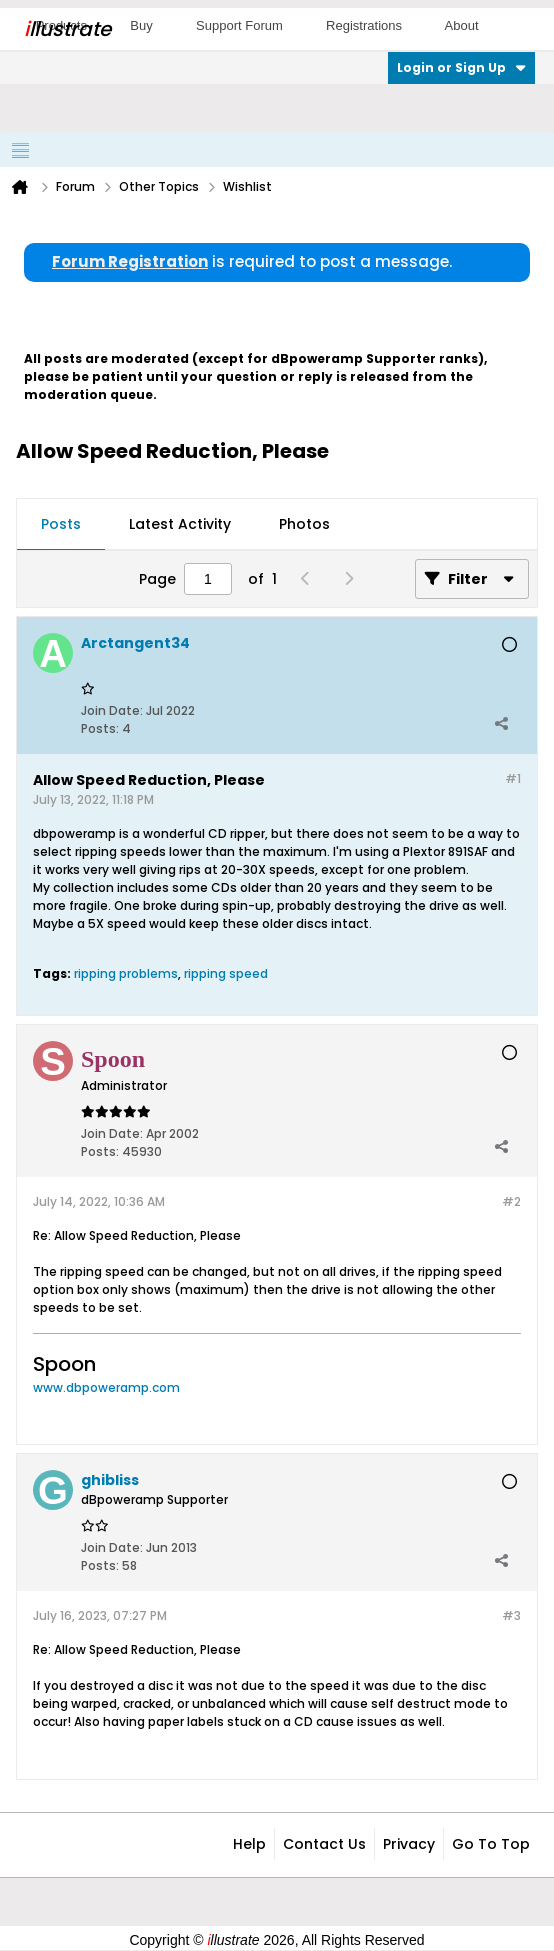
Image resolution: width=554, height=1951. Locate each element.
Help (249, 1844)
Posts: (100, 728)
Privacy (409, 1844)
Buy (141, 25)
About (462, 25)
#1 (513, 778)
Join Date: (112, 710)
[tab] (61, 525)
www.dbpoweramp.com (106, 1387)
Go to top (491, 1844)
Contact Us (324, 1844)
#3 (511, 1615)
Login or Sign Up (461, 67)
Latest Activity (180, 524)
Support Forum (239, 25)
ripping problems (126, 973)
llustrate (67, 29)
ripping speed (226, 973)
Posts (61, 524)
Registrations (364, 25)
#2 (511, 1201)
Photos (304, 524)
